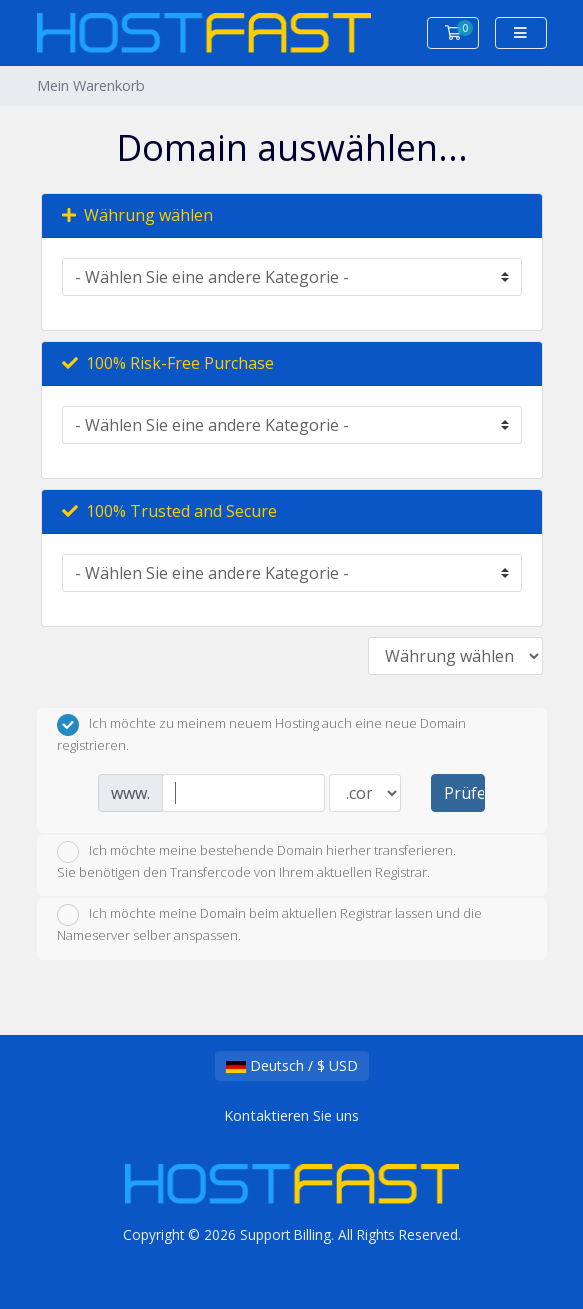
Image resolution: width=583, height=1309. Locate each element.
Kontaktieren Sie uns (291, 1115)
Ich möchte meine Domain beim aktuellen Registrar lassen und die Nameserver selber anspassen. (269, 924)
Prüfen (464, 793)
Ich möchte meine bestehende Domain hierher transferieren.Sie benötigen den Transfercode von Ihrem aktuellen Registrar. (256, 861)
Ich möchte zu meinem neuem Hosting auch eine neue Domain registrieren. (261, 734)
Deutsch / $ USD (292, 1065)
